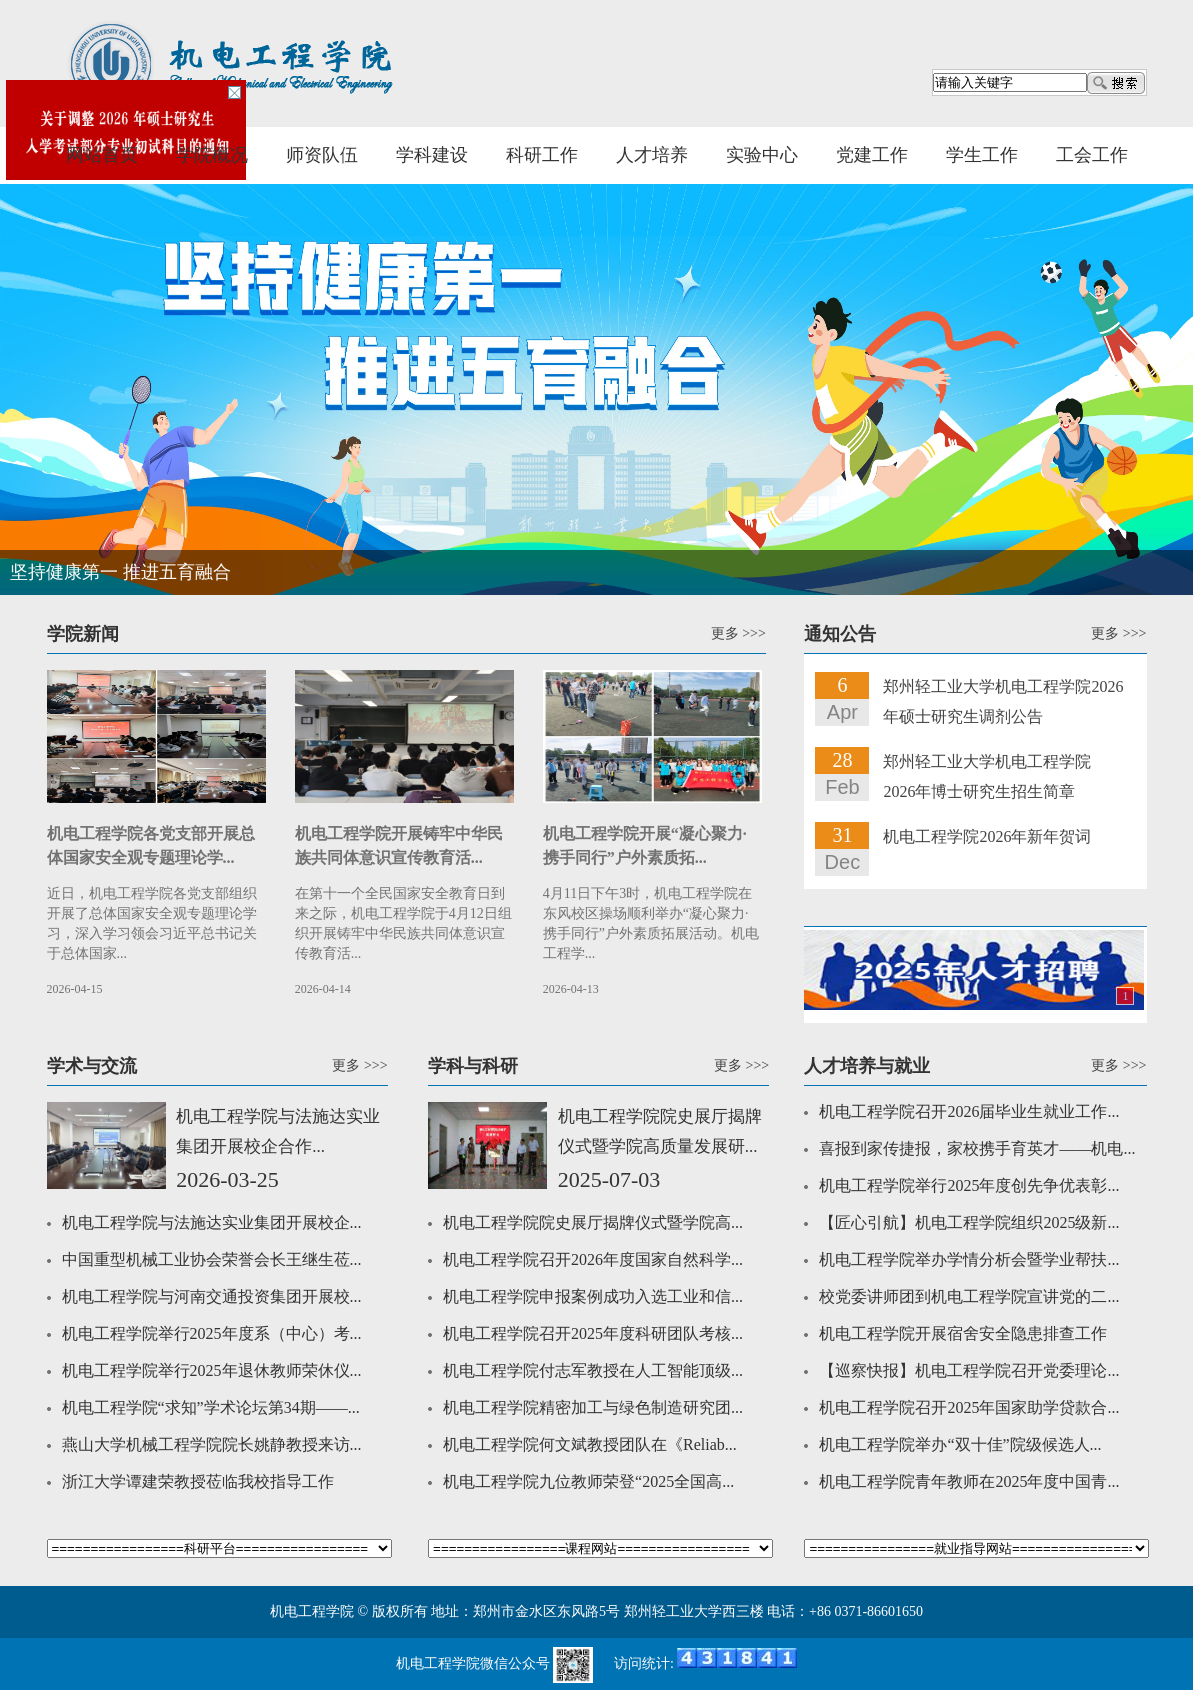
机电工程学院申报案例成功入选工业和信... (593, 1296)
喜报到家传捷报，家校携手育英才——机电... (977, 1148)
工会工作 (1092, 155)
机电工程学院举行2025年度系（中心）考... (212, 1333)
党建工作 (872, 155)
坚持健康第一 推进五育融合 (120, 572)
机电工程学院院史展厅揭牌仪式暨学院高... (593, 1222)
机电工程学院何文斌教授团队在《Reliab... (590, 1444)
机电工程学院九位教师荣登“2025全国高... (588, 1481)
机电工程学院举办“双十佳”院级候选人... (960, 1444)
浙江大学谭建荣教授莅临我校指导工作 (198, 1481)
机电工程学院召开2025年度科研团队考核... (593, 1333)
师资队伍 (322, 155)
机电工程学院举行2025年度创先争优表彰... (969, 1185)
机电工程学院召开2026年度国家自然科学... (593, 1259)
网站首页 (102, 155)
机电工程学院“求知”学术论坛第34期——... (211, 1407)
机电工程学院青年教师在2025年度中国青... (969, 1481)
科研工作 (542, 155)
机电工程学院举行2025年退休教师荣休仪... (212, 1370)
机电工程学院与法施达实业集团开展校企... (212, 1222)
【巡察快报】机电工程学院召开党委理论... (969, 1370)
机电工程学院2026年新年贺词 (987, 836)
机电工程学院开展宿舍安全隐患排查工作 (963, 1333)
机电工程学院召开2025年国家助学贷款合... (969, 1407)
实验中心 (762, 155)
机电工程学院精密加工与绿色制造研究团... (593, 1407)
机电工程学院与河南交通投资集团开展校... (212, 1296)
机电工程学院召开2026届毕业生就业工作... (969, 1111)
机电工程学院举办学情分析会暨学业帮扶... (969, 1259)
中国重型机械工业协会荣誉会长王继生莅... (212, 1259)
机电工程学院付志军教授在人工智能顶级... (593, 1370)
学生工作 (982, 155)
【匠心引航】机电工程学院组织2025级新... (969, 1222)
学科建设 (432, 155)
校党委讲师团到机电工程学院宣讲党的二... (969, 1296)
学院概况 (212, 155)
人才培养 (652, 155)
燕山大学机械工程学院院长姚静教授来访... (212, 1444)
